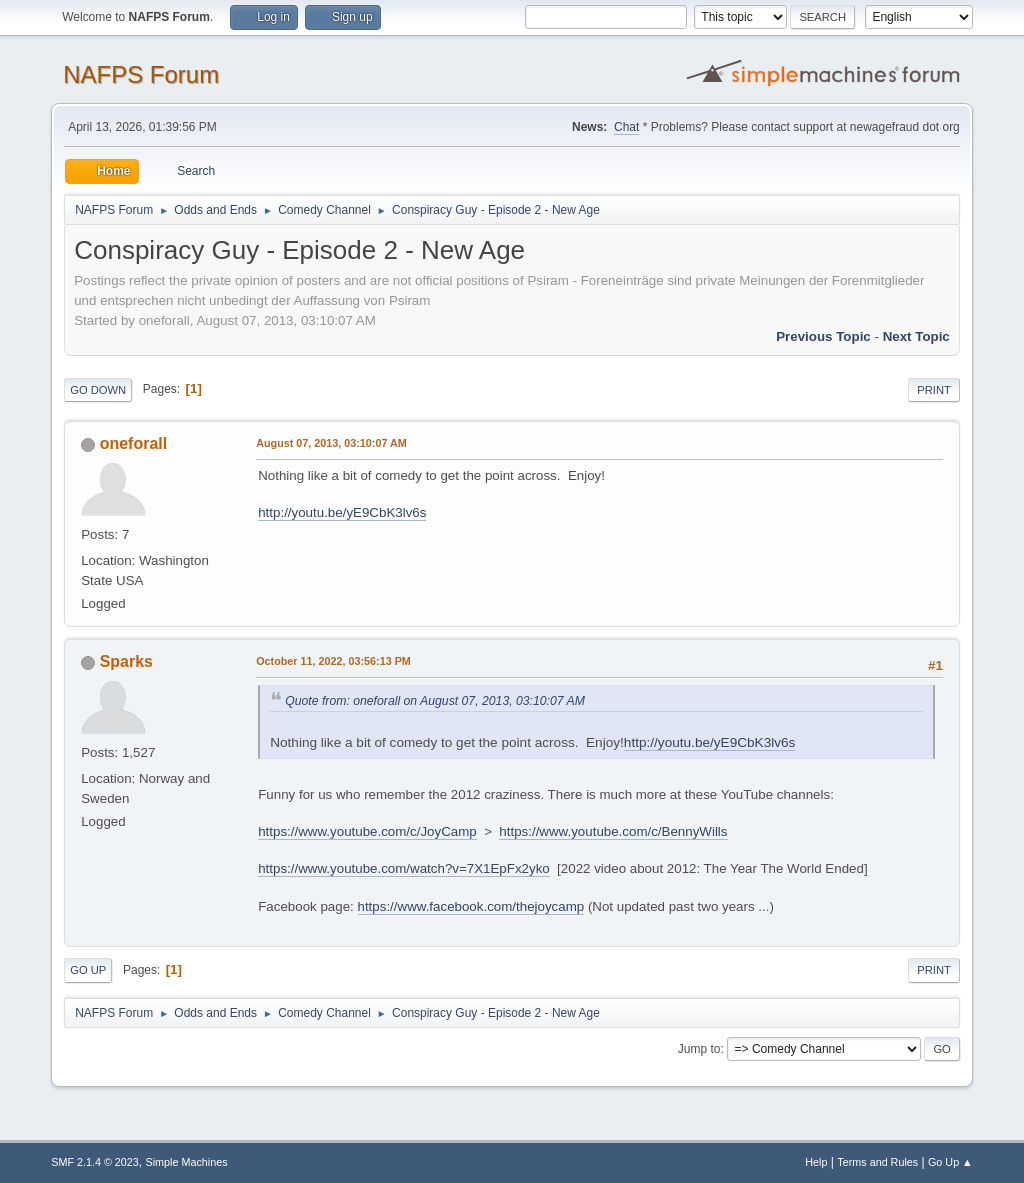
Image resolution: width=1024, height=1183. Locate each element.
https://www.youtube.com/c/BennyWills (613, 831)
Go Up (88, 970)
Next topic (916, 336)
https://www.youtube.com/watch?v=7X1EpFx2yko (404, 868)
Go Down (98, 390)
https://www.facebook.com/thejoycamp (471, 906)
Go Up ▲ (950, 1162)
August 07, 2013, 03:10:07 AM (331, 443)
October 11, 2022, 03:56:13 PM (333, 661)
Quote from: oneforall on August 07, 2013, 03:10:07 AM (435, 701)
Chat (626, 127)
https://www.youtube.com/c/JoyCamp (367, 831)
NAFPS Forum (141, 74)
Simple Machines (187, 1162)
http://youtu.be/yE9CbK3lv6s (342, 512)
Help (816, 1162)
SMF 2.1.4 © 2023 (95, 1162)
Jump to (699, 1049)
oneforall (134, 443)
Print (934, 390)
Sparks (126, 661)
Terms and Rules (877, 1162)
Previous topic (823, 336)
